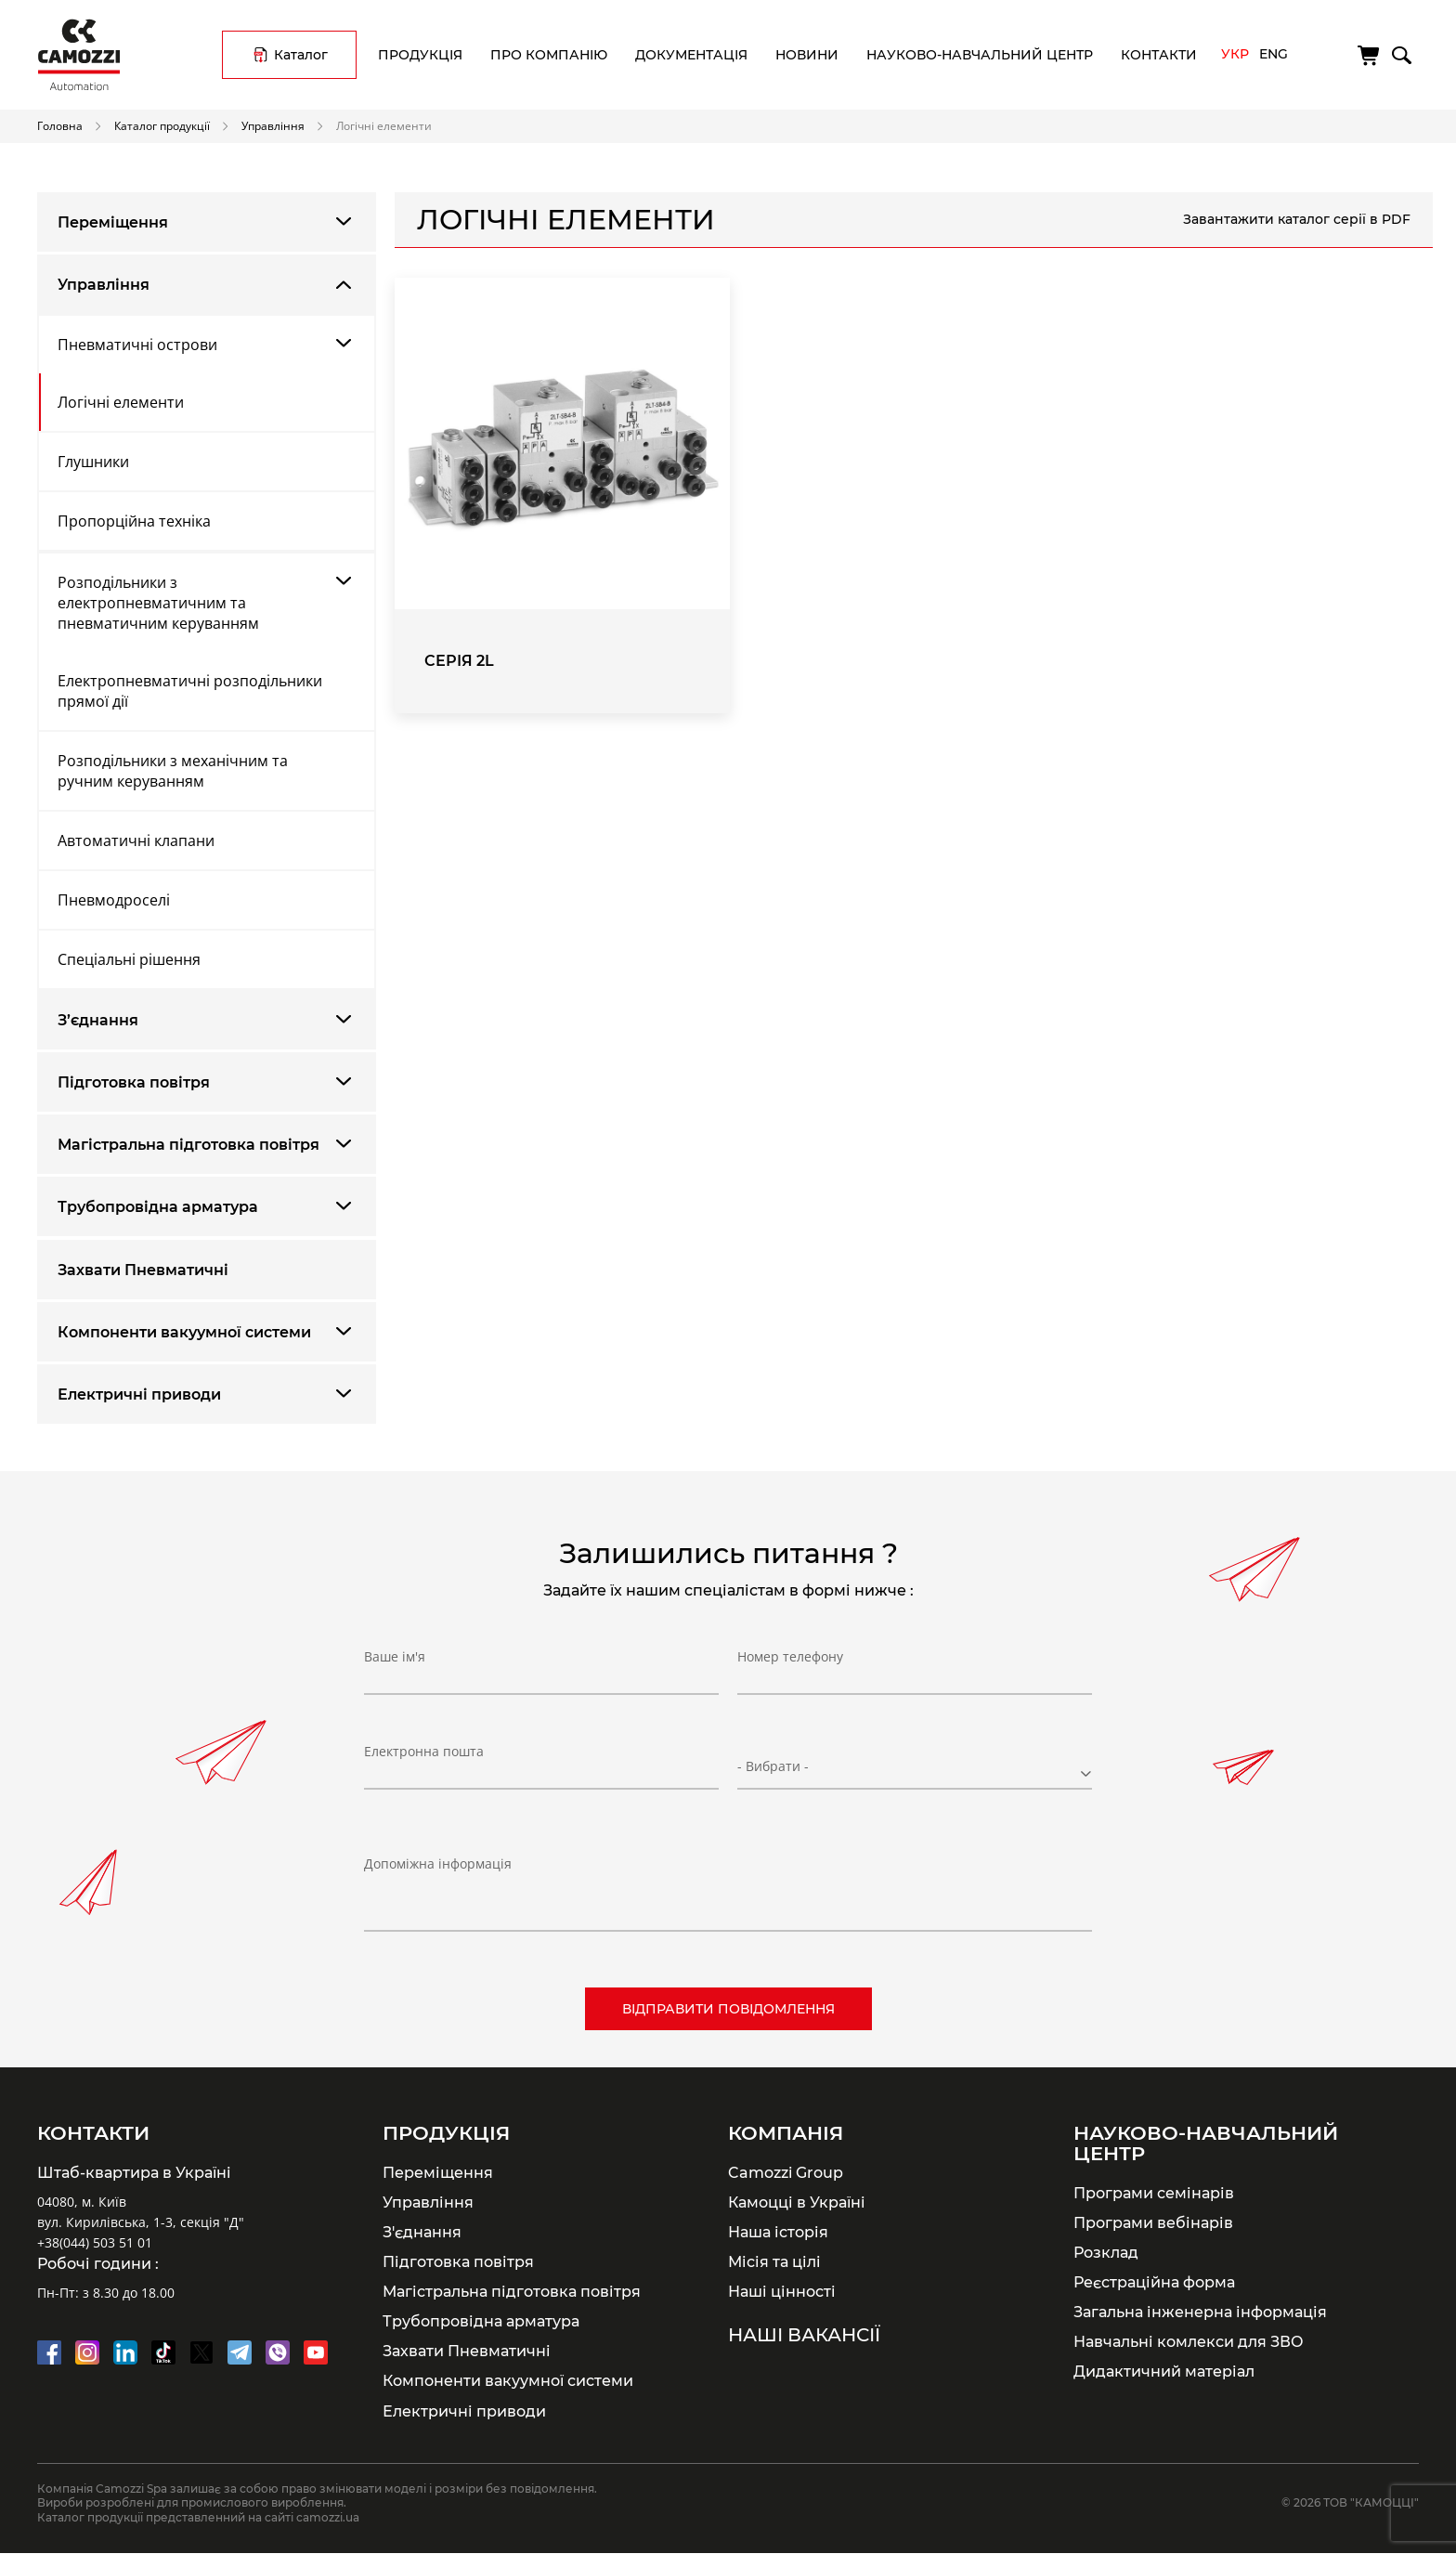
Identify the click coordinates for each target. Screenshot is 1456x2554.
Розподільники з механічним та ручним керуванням (173, 770)
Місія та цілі (774, 2261)
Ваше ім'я (394, 1663)
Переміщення (113, 222)
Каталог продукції (162, 125)
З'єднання (422, 2231)
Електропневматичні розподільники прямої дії (190, 691)
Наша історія (778, 2231)
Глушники (93, 461)
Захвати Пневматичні (143, 1270)
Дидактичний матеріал (1163, 2371)
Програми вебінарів (1153, 2222)
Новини (806, 54)
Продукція (420, 54)
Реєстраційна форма (1154, 2282)
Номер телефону (790, 1663)
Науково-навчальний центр (979, 54)
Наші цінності (782, 2291)
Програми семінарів (1153, 2192)
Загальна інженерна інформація (1200, 2311)
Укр (1235, 54)
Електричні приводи (139, 1394)
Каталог (301, 54)
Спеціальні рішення (129, 959)
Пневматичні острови (137, 344)
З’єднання (98, 1020)
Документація (691, 54)
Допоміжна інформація (438, 1863)
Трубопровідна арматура (158, 1207)
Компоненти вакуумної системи (184, 1332)
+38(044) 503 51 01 (94, 2242)
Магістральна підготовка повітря (188, 1144)
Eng (1273, 54)
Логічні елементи (121, 402)
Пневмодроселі (114, 900)
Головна (60, 125)
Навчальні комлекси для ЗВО (1188, 2341)
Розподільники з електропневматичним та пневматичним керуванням (158, 602)
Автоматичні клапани (136, 840)
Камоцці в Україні (796, 2202)
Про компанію (548, 54)
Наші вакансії (804, 2335)
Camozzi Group (785, 2172)
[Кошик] (1370, 56)
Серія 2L (459, 661)
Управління (273, 125)
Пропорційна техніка (134, 521)
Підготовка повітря (134, 1082)
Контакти (1159, 54)
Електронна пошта (424, 1757)
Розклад (1105, 2252)
